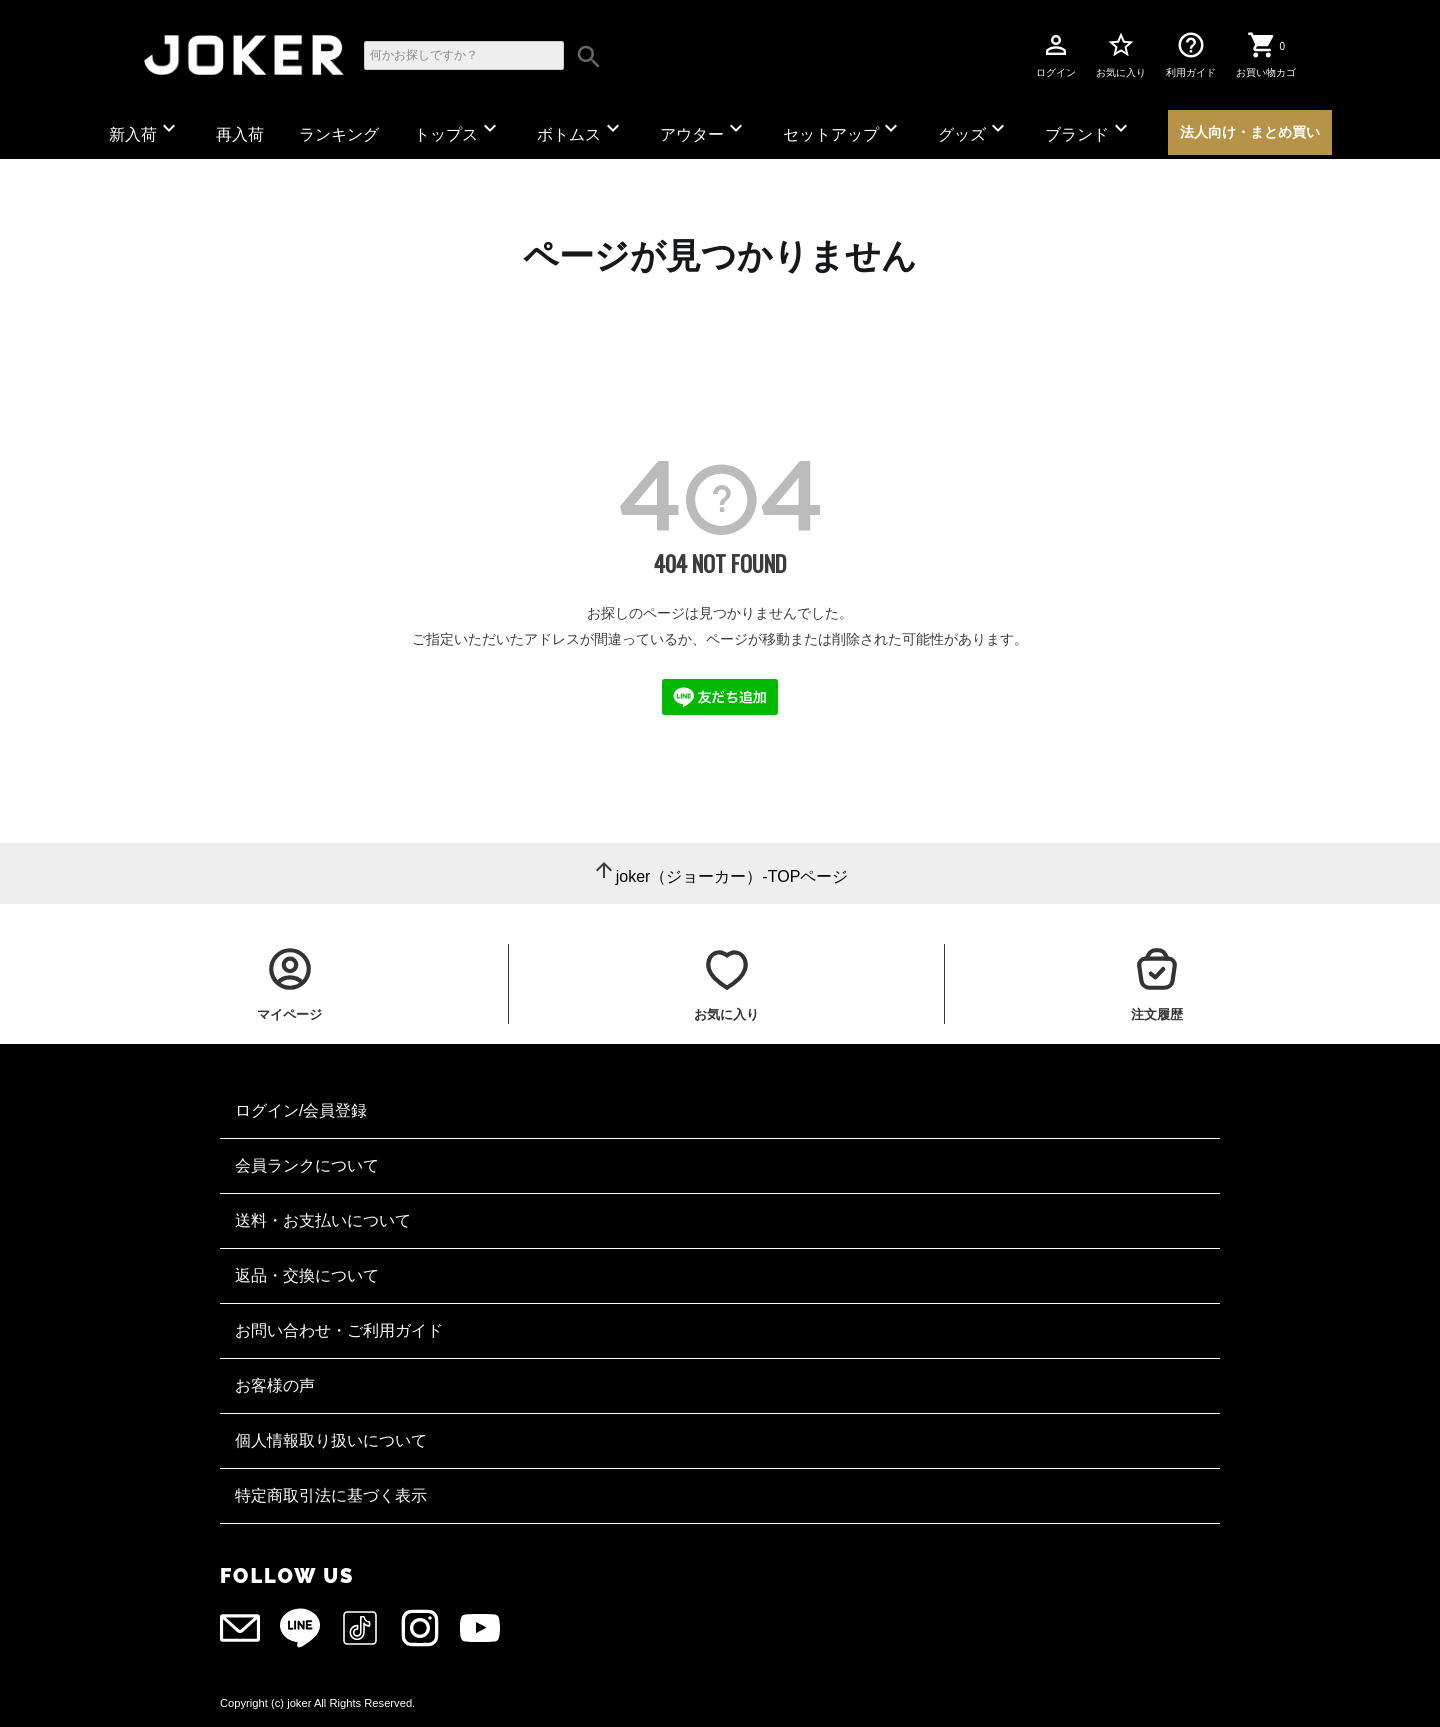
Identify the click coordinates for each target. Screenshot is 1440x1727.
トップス (458, 129)
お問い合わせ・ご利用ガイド (339, 1330)
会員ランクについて (307, 1165)
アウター (704, 129)
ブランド (1089, 129)
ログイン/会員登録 (301, 1110)
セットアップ (843, 129)
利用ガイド (1191, 54)
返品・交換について (307, 1275)
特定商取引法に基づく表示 (331, 1495)
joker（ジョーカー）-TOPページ (732, 876)
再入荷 (240, 134)
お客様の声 (275, 1385)
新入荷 (145, 129)
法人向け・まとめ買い (1250, 132)
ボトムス (581, 129)
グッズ (974, 129)
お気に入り (1121, 54)
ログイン (1056, 54)
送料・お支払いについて (323, 1220)
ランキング (339, 134)
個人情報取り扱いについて (331, 1440)
